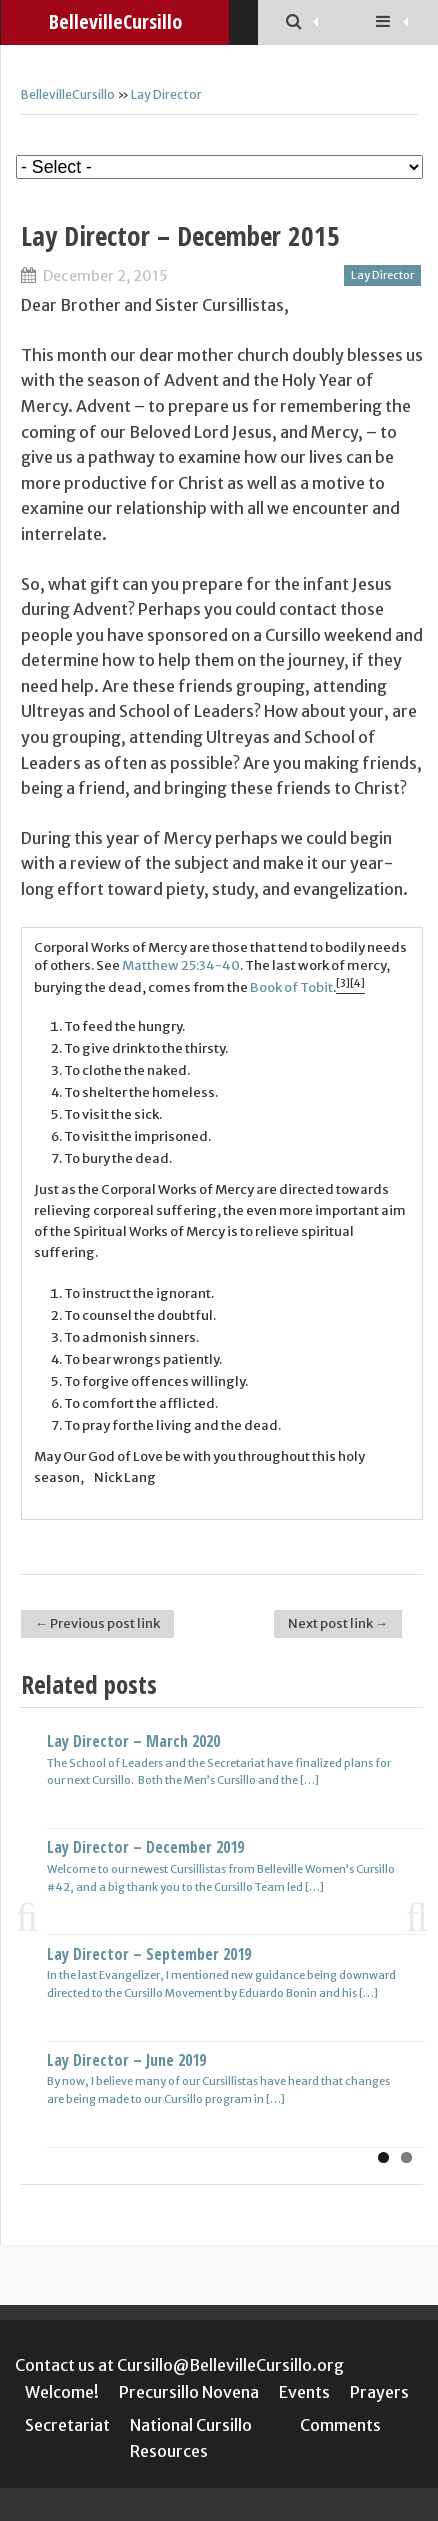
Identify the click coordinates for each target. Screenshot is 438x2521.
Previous (36, 1916)
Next (408, 1916)
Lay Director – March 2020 (133, 1741)
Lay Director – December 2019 (145, 1847)
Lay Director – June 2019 (126, 2060)
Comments (340, 2425)
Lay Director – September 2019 (149, 1954)
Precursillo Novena (189, 2392)
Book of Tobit (291, 987)
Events (304, 2392)
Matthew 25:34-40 (181, 965)
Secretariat (67, 2425)
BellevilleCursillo (68, 94)
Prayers (379, 2392)
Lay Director (166, 94)
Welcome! (62, 2392)
